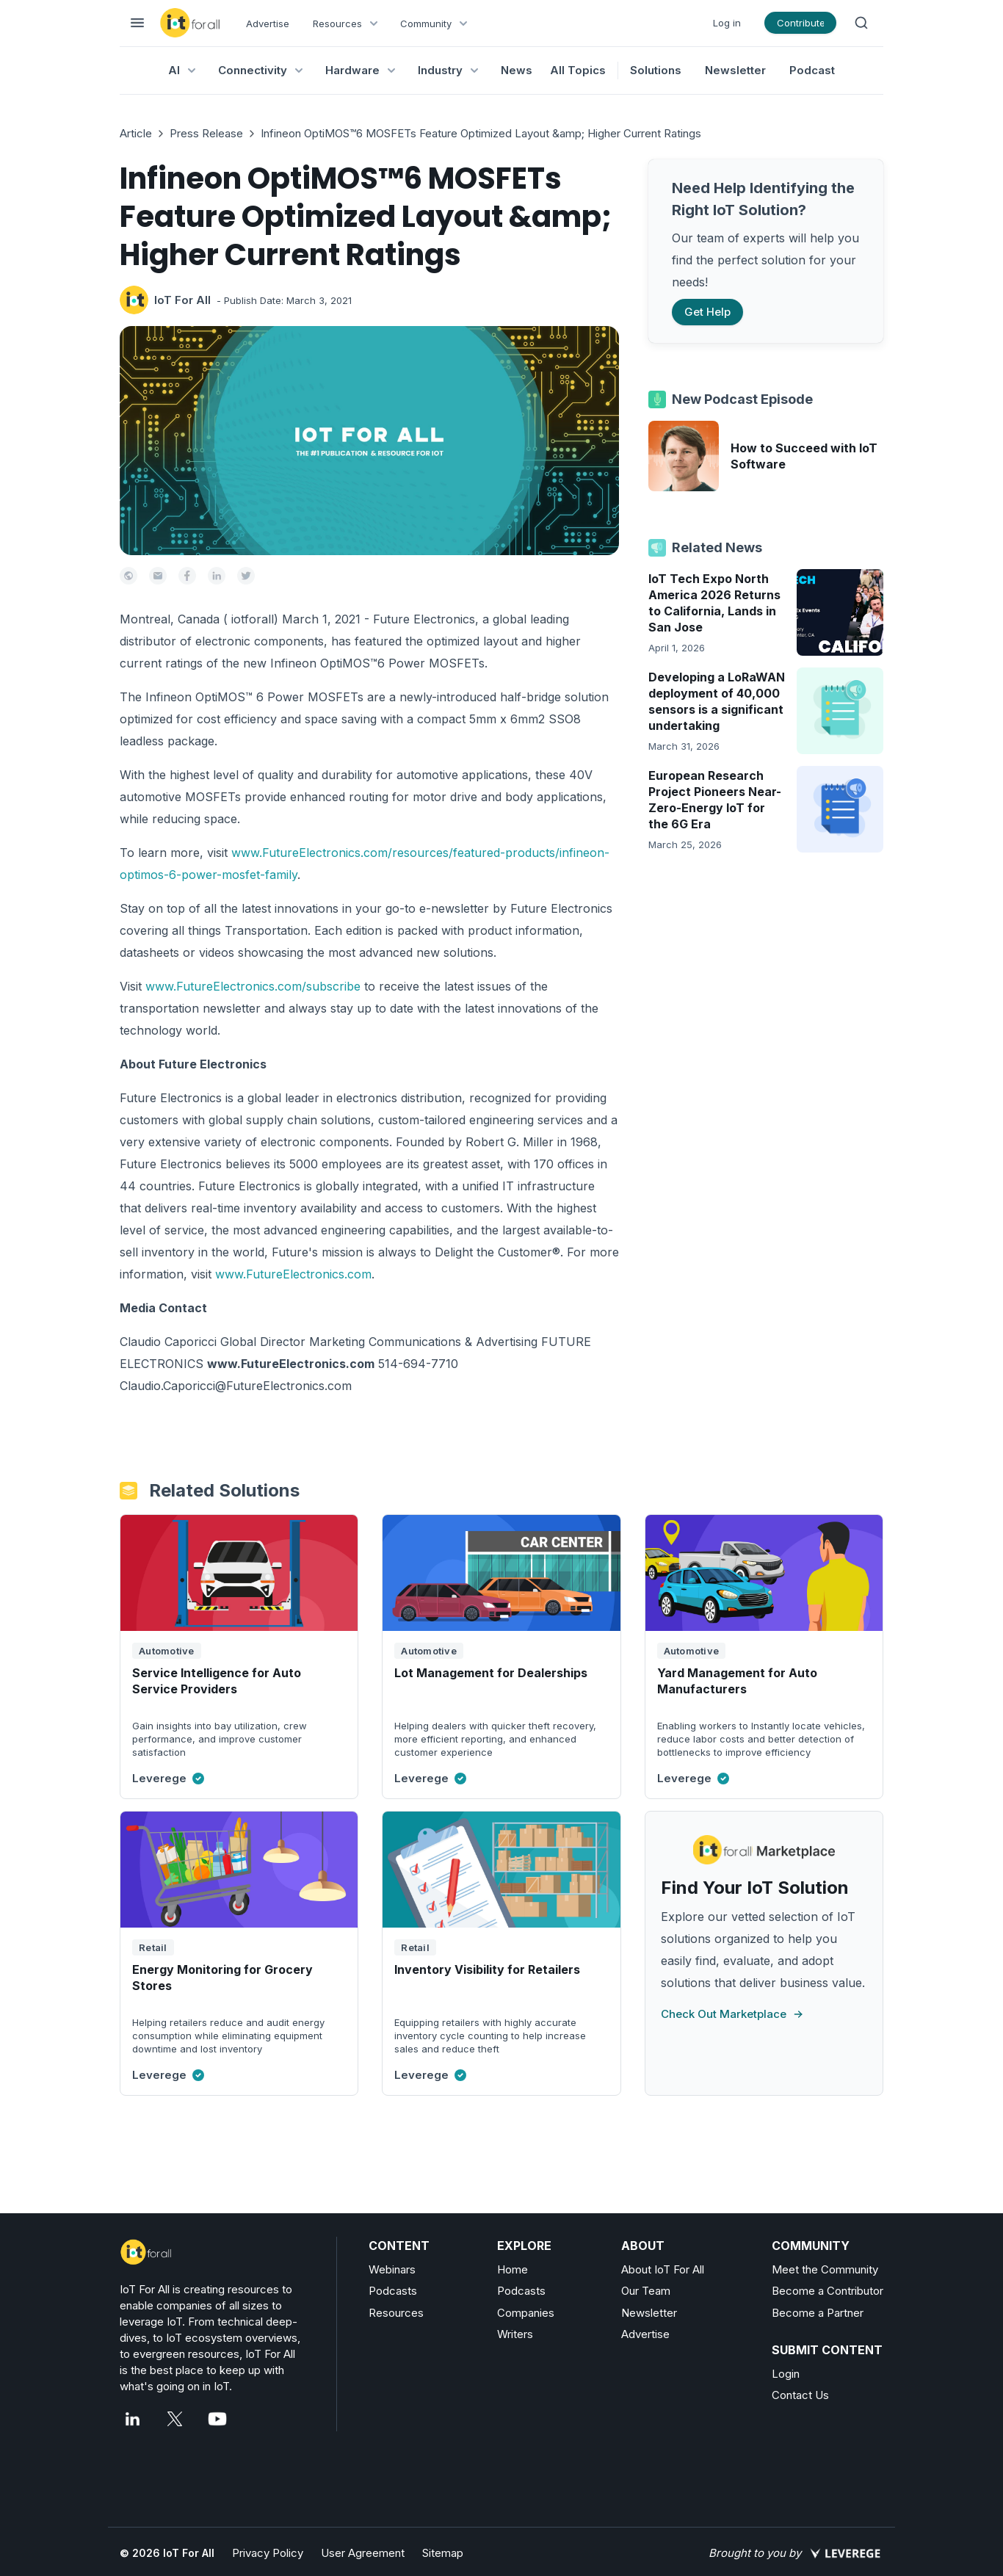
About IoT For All (662, 2269)
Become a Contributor (827, 2291)
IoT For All (182, 300)
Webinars (392, 2269)
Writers (515, 2334)
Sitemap (442, 2553)
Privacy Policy (267, 2553)
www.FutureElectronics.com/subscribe (253, 986)
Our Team (645, 2291)
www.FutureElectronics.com (293, 1274)
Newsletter (735, 70)
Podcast (812, 70)
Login (786, 2374)
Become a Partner (817, 2313)
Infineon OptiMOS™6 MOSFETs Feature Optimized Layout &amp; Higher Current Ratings (481, 133)
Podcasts (393, 2291)
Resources (396, 2313)
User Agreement (363, 2553)
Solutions (655, 70)
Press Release (206, 133)
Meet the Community (825, 2269)
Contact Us (800, 2395)
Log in (727, 23)
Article (136, 133)
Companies (525, 2313)
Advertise (267, 23)
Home (512, 2269)
